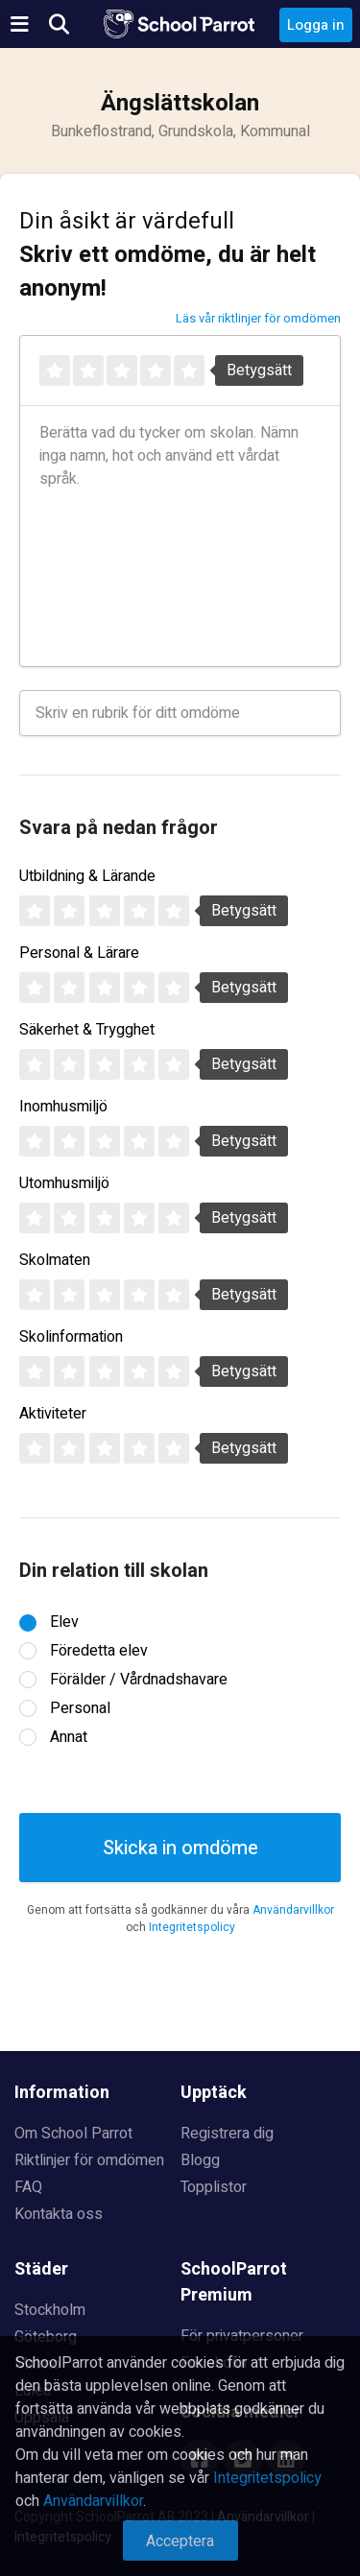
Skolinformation (71, 1336)
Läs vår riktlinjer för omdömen (258, 318)
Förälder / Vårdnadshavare (139, 1679)
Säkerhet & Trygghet (87, 1029)
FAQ (28, 2187)
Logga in (316, 25)
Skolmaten (54, 1260)
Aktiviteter (52, 1413)
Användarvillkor (293, 1910)
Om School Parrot (73, 2133)
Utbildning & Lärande (87, 876)
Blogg (200, 2160)
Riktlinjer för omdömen (89, 2160)
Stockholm (49, 2310)
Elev (64, 1622)
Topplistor (213, 2187)
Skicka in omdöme (180, 1848)
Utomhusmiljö (64, 1183)
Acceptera (180, 2541)
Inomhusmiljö (63, 1106)
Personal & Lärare (79, 953)
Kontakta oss (58, 2214)
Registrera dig (227, 2133)
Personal (80, 1708)
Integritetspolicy (192, 1927)
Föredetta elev (99, 1650)
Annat (68, 1737)
